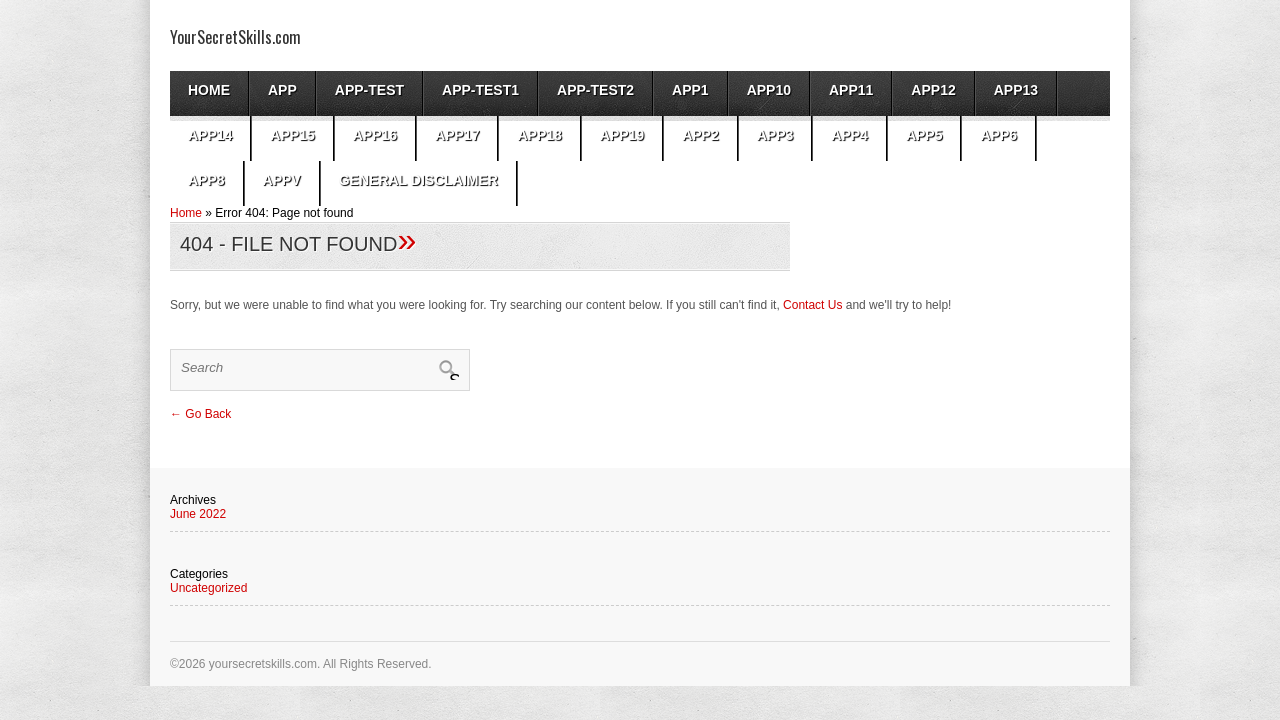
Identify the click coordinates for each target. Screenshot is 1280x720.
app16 (375, 135)
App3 (775, 135)
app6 (998, 135)
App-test (369, 90)
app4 (849, 135)
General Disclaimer (418, 180)
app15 (292, 135)
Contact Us (812, 305)
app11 (851, 90)
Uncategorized (208, 588)
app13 (1016, 90)
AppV (282, 180)
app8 (206, 180)
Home (209, 90)
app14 (210, 135)
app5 (924, 135)
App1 (690, 90)
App (282, 90)
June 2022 (198, 514)
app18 (539, 135)
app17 (457, 135)
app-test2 (595, 90)
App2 (700, 135)
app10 (769, 90)
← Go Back (200, 414)
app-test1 (480, 90)
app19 (622, 135)
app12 (933, 90)
